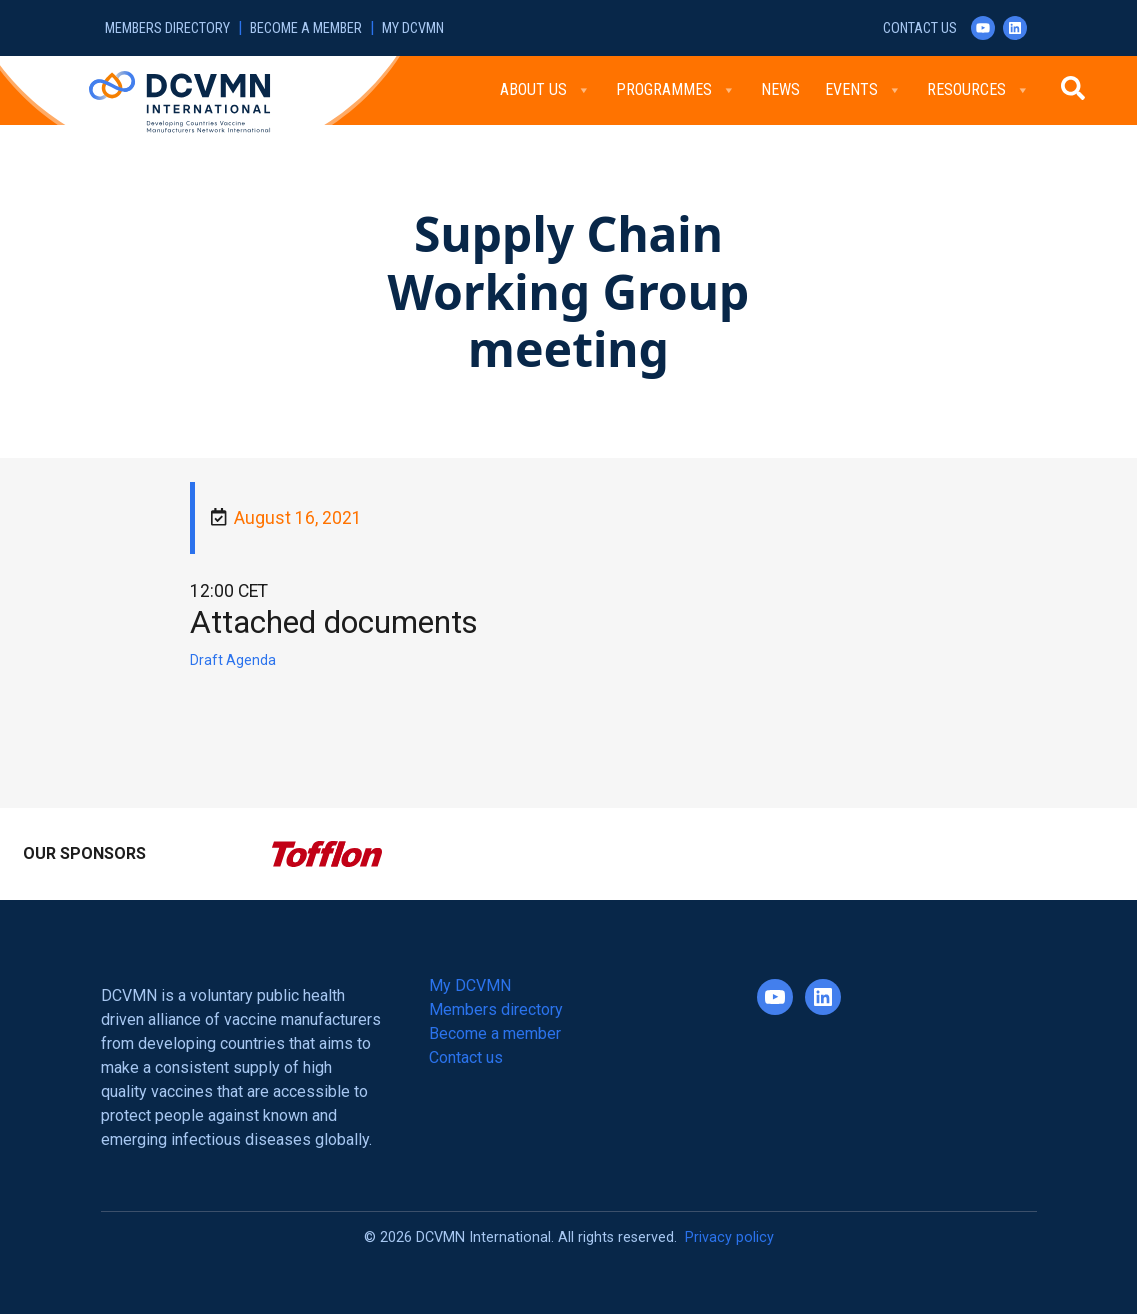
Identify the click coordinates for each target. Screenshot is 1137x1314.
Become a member (306, 28)
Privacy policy (729, 1237)
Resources (978, 90)
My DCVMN (413, 28)
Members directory (167, 28)
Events (863, 90)
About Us (545, 90)
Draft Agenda (233, 660)
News (780, 89)
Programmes (676, 90)
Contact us (920, 28)
